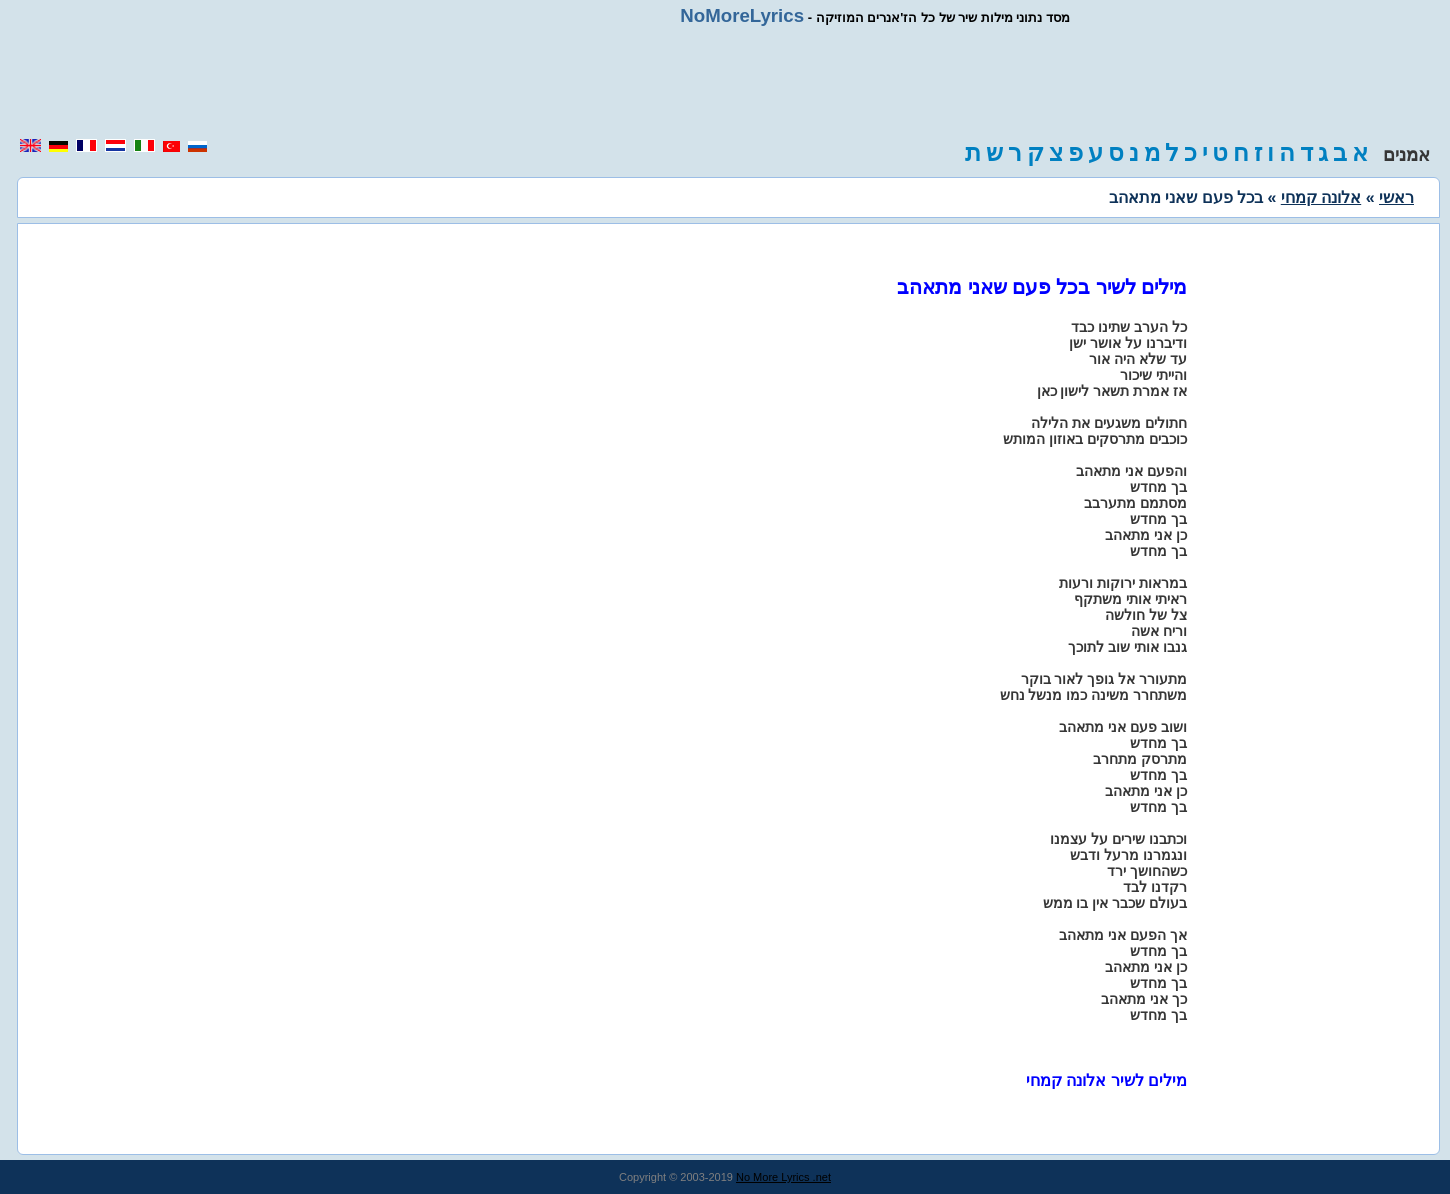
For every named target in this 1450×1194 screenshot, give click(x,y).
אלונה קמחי (1321, 197)
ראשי (1396, 197)
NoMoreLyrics (742, 15)
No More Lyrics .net (783, 1177)
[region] (725, 82)
